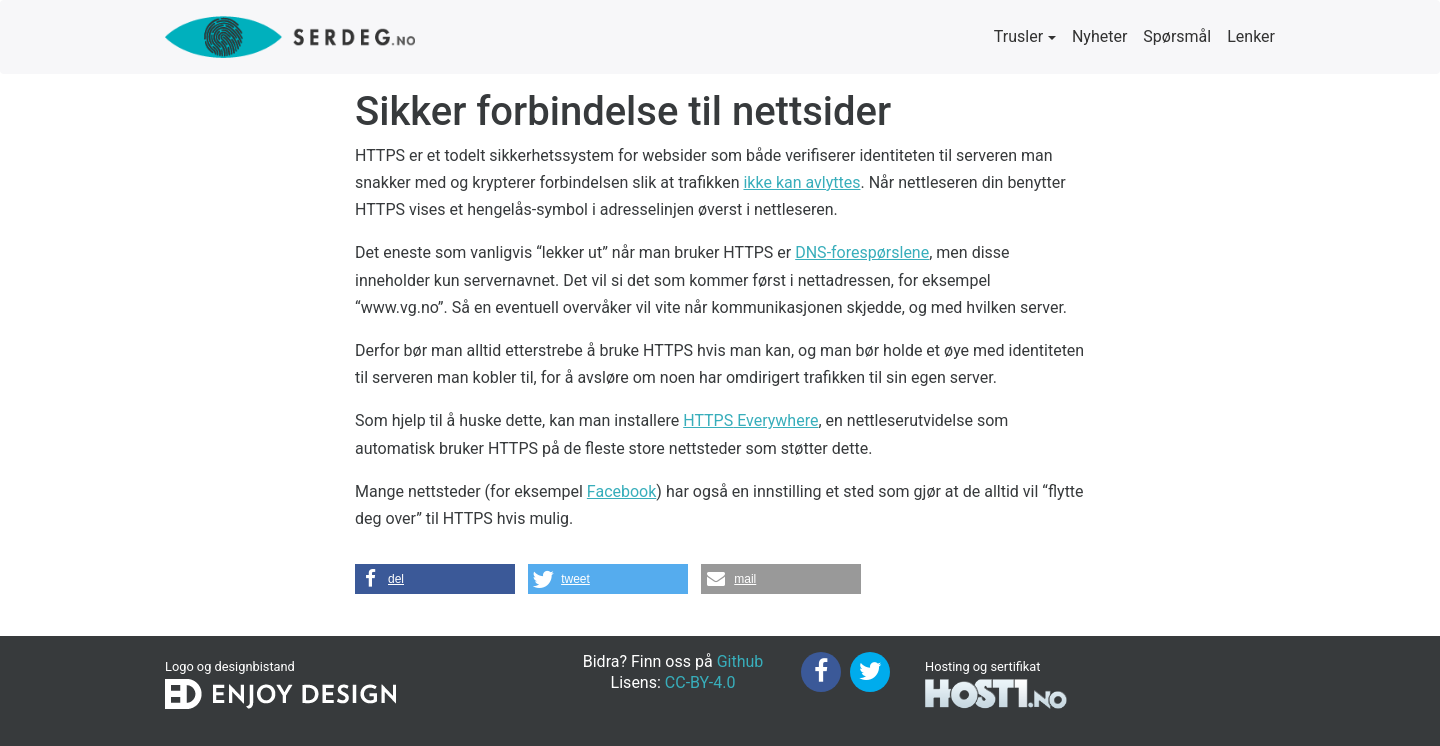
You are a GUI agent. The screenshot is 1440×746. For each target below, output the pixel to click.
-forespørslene (862, 252)
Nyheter (1099, 36)
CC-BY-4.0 (700, 682)
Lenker (1251, 36)
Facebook (621, 491)
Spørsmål (1177, 36)
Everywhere (750, 420)
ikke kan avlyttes (801, 182)
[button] (435, 579)
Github (740, 661)
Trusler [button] (1018, 36)
